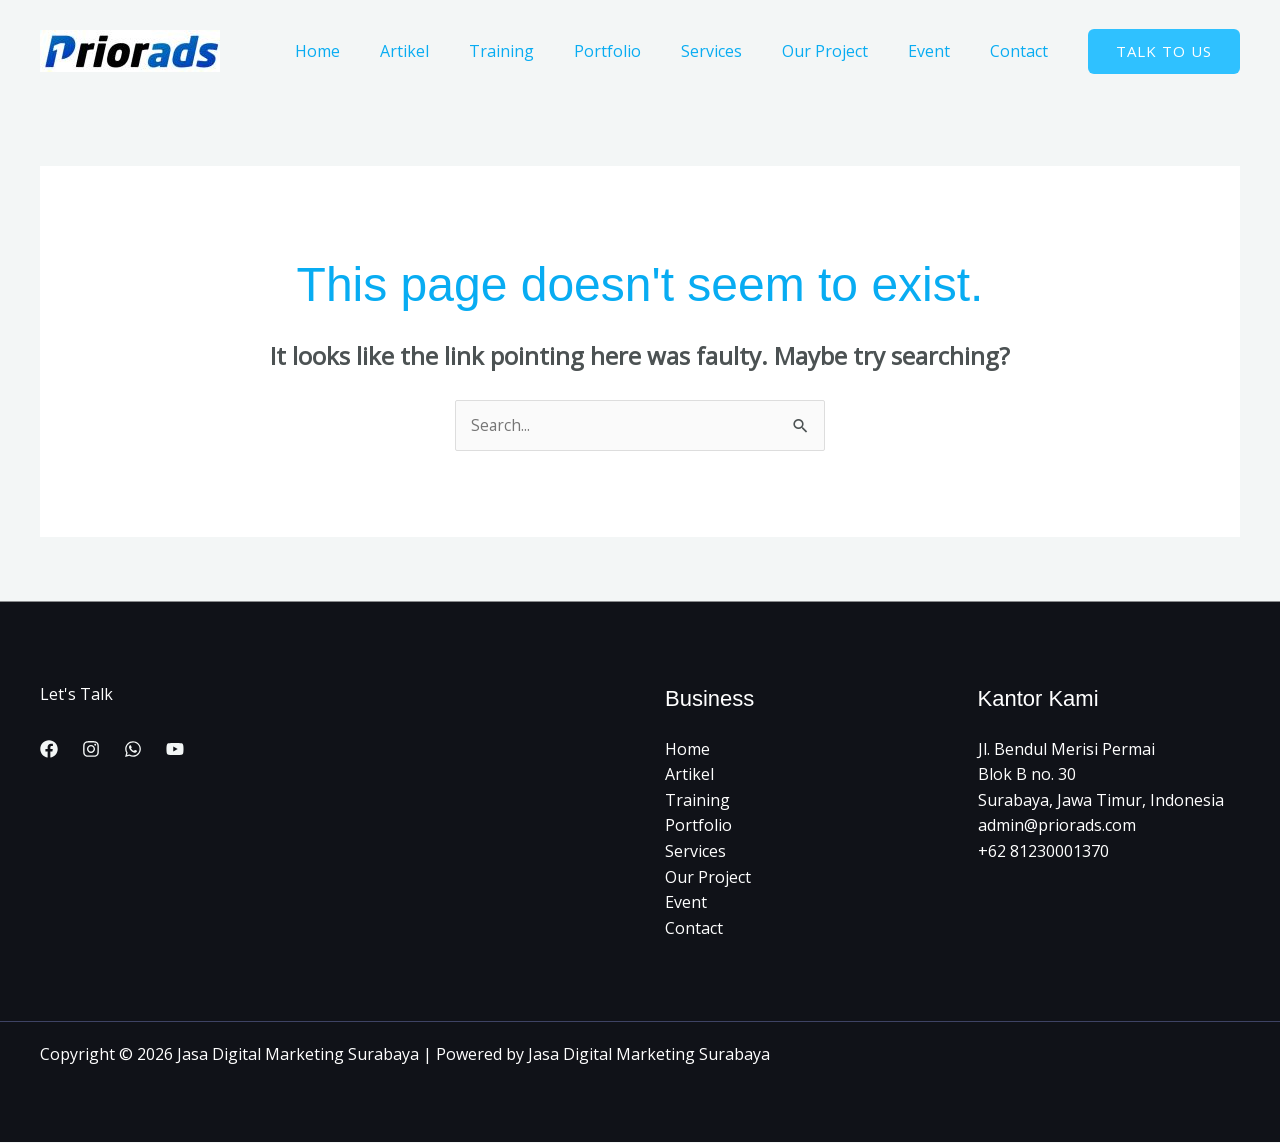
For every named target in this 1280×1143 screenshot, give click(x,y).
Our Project (845, 51)
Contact (1023, 51)
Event (941, 51)
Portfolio (643, 51)
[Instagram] (91, 750)
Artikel (456, 51)
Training (545, 51)
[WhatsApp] (133, 750)
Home (377, 51)
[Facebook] (49, 750)
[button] (1164, 51)
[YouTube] (175, 750)
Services (739, 51)
